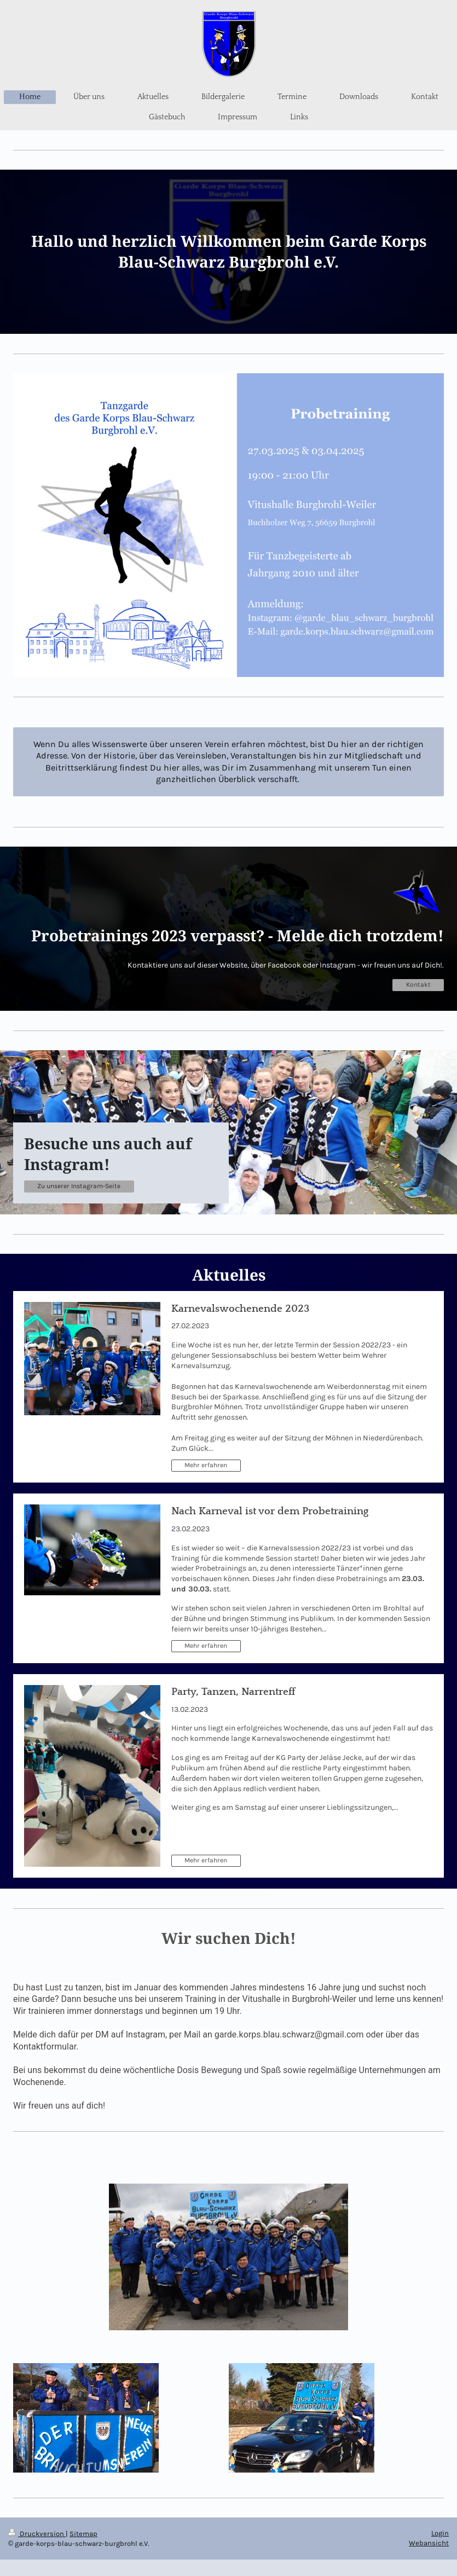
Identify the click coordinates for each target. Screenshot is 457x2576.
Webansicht (429, 2543)
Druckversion (37, 2533)
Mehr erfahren (205, 1465)
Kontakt (418, 984)
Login (440, 2533)
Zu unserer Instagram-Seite (78, 1186)
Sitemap (83, 2533)
